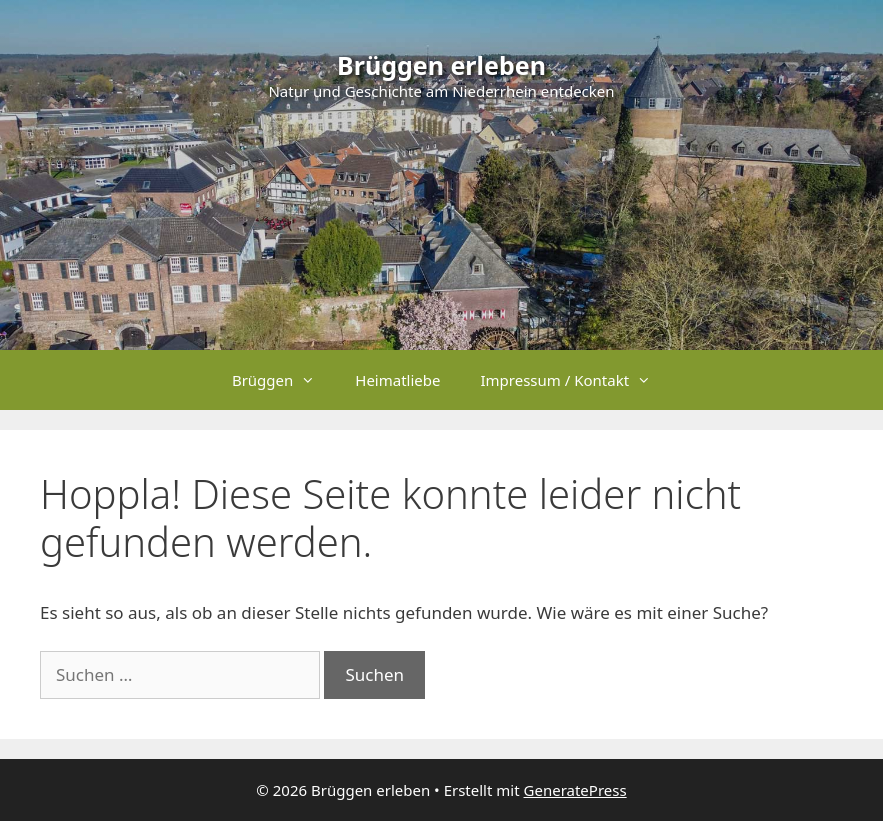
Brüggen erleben (441, 65)
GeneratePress (575, 790)
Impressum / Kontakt (575, 380)
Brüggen (283, 380)
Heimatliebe (397, 380)
